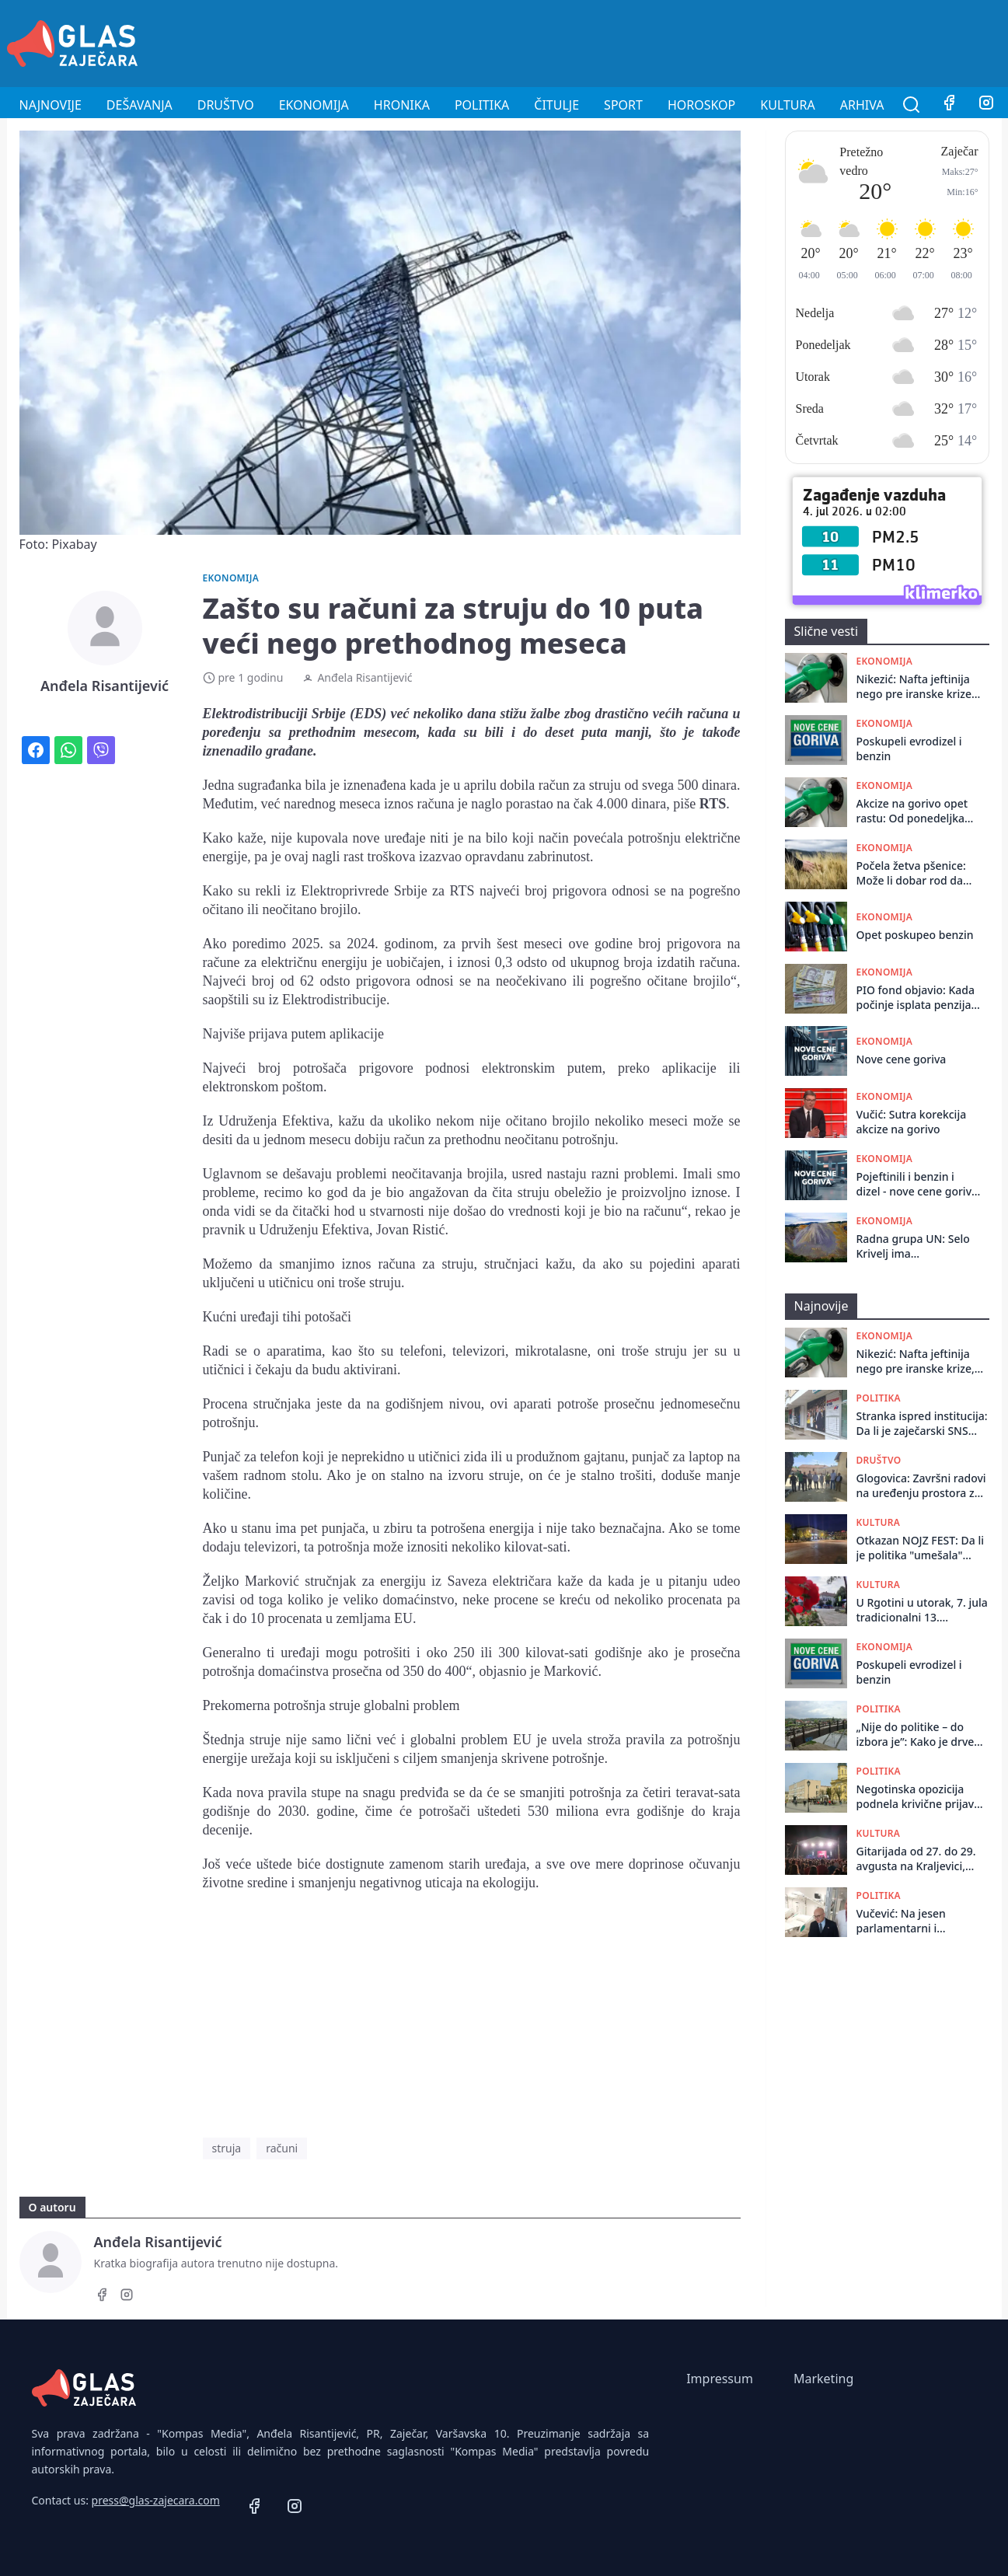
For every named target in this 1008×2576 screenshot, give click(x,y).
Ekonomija (314, 104)
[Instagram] (986, 105)
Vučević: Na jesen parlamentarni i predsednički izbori (905, 1921)
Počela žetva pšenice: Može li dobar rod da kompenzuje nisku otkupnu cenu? (911, 873)
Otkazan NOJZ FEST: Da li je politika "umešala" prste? (920, 1548)
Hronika (402, 104)
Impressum (719, 2378)
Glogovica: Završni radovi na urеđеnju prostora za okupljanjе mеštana (921, 1486)
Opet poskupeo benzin (915, 934)
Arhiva (862, 104)
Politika (482, 104)
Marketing (823, 2378)
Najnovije (50, 104)
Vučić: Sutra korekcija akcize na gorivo (911, 1121)
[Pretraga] (911, 104)
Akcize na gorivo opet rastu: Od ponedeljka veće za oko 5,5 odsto (912, 811)
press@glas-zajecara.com (156, 2500)
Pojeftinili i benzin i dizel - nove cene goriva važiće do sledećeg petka (917, 1184)
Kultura (787, 104)
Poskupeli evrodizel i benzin (909, 748)
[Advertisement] (719, 41)
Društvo (225, 104)
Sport (623, 104)
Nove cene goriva (901, 1059)
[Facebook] (948, 105)
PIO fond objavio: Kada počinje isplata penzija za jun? (915, 998)
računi (282, 2148)
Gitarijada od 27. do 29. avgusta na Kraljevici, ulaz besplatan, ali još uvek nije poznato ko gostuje (916, 1859)
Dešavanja (139, 104)
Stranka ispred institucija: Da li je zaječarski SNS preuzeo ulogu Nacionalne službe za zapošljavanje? (922, 1423)
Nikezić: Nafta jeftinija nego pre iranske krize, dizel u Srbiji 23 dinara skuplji (915, 687)
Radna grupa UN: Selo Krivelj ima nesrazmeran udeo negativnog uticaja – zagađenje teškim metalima (913, 1246)
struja (227, 2148)
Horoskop (701, 104)
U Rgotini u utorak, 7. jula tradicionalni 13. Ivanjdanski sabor (922, 1610)
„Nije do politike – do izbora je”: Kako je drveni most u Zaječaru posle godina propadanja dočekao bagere (920, 1734)
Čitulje (556, 104)
